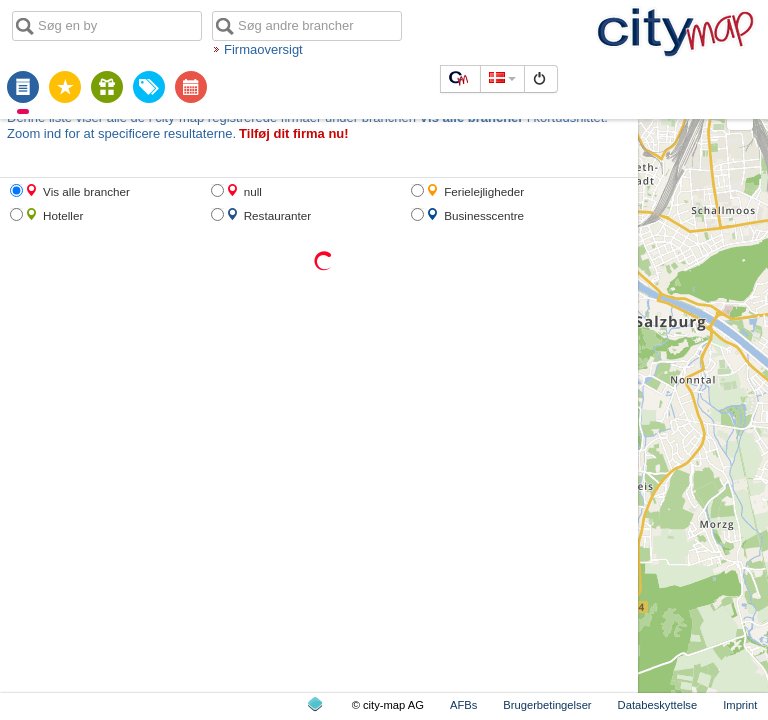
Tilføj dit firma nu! (294, 133)
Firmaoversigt (263, 49)
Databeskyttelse (658, 705)
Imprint (740, 705)
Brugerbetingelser (547, 705)
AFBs (463, 705)
